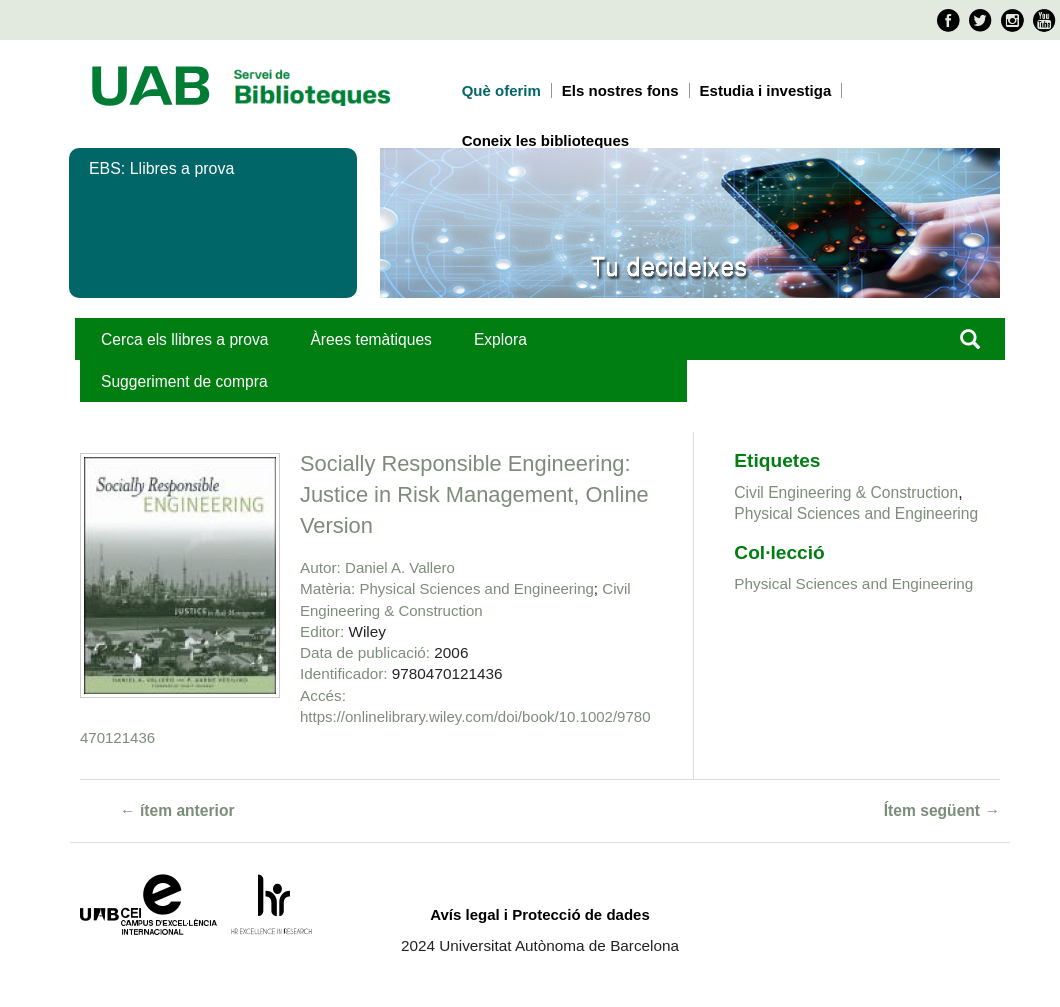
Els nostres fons (620, 90)
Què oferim (501, 90)
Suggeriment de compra (184, 381)
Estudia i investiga (766, 90)
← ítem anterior (177, 810)
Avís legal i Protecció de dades (540, 914)
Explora (500, 339)
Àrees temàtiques (370, 339)
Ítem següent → (942, 810)
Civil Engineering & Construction (846, 492)
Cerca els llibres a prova (184, 339)
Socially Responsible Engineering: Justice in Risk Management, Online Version (474, 495)
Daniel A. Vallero (400, 567)
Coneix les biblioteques (546, 140)
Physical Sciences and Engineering (477, 588)
